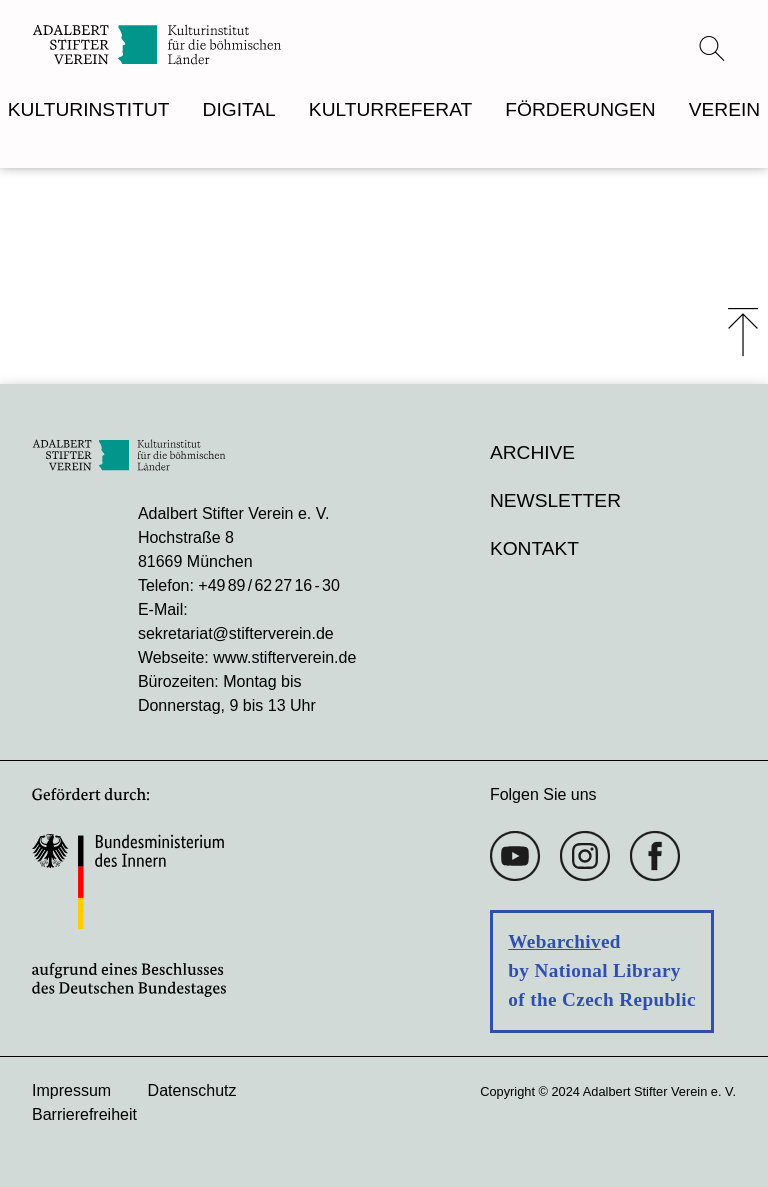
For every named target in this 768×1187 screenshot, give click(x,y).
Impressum (71, 1090)
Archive (532, 452)
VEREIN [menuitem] (724, 109)
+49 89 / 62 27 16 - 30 (268, 585)
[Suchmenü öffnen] (712, 48)
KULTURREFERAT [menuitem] (390, 109)
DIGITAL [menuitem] (239, 109)
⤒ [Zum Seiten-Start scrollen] (743, 332)
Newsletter (555, 500)
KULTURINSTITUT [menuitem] (89, 109)
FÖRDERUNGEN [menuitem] (580, 109)
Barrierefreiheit (84, 1114)
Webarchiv (554, 941)
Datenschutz (192, 1090)
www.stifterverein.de (284, 657)
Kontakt (534, 548)
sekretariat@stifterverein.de (236, 633)
